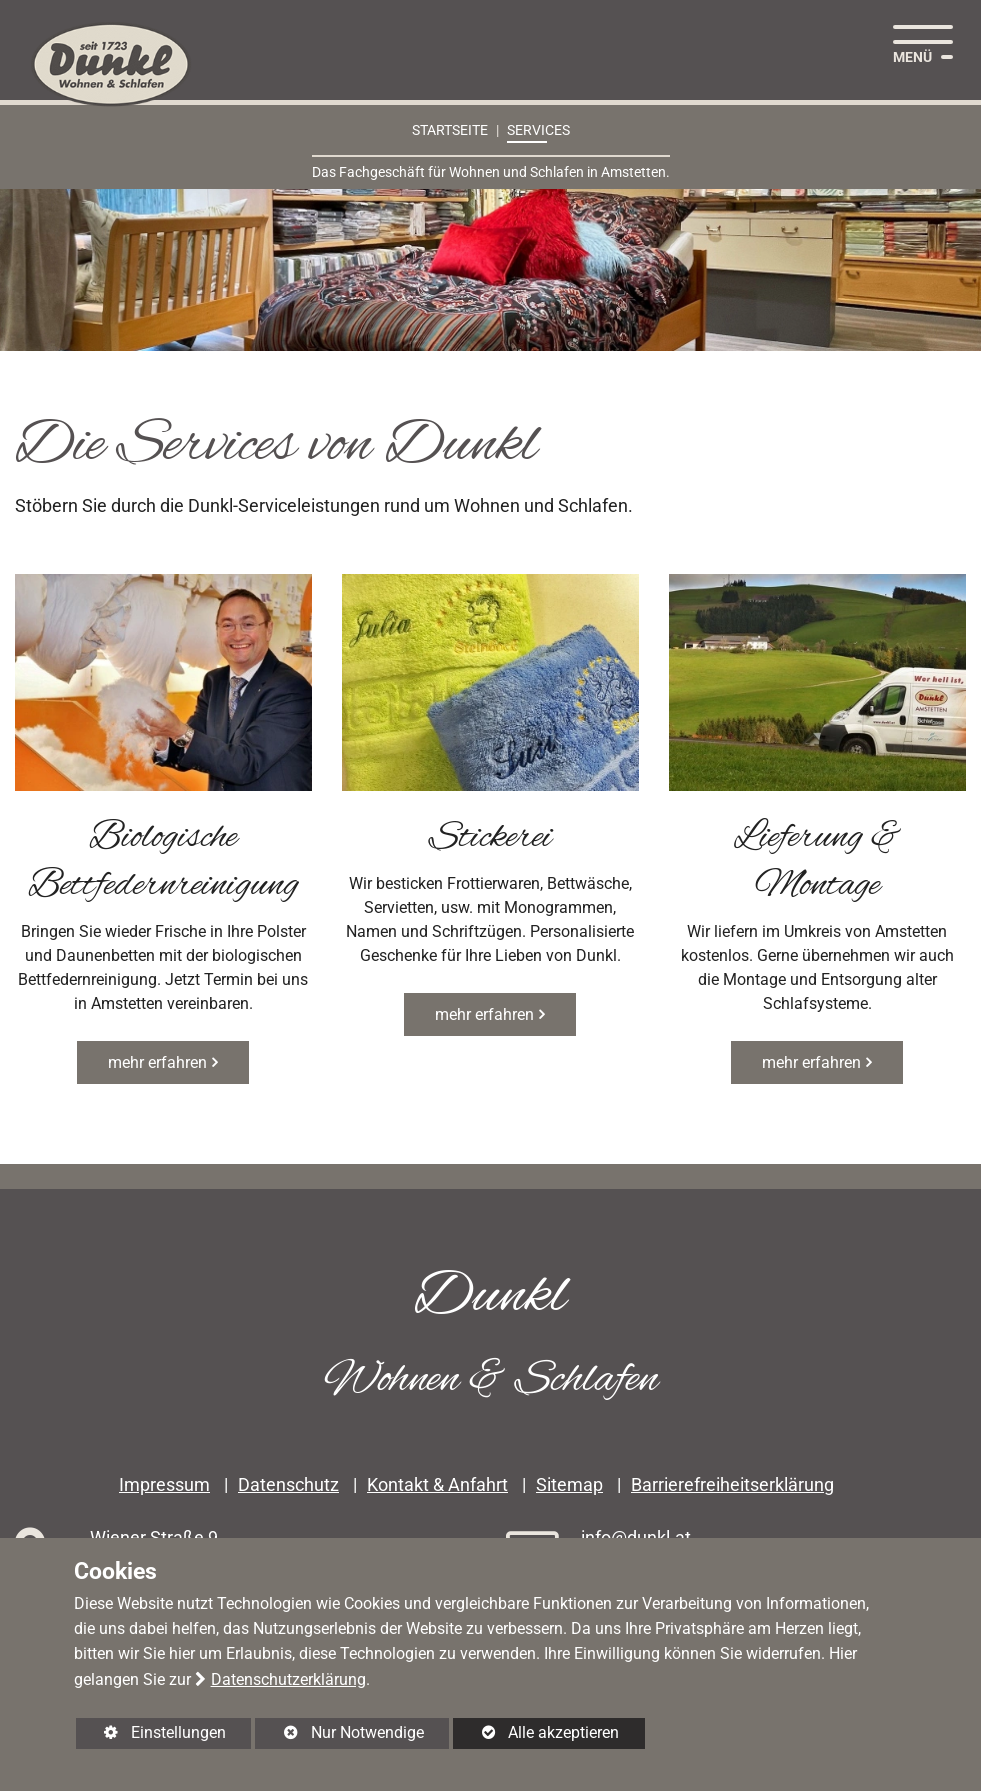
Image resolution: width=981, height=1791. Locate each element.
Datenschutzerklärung (288, 1679)
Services (538, 130)
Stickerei (490, 838)
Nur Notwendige (339, 1736)
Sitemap (569, 1485)
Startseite (450, 130)
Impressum (164, 1485)
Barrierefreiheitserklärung (732, 1485)
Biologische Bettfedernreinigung (163, 862)
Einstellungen (151, 1736)
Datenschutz (288, 1485)
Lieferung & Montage (817, 862)
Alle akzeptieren (536, 1732)
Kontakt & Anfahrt (437, 1485)
